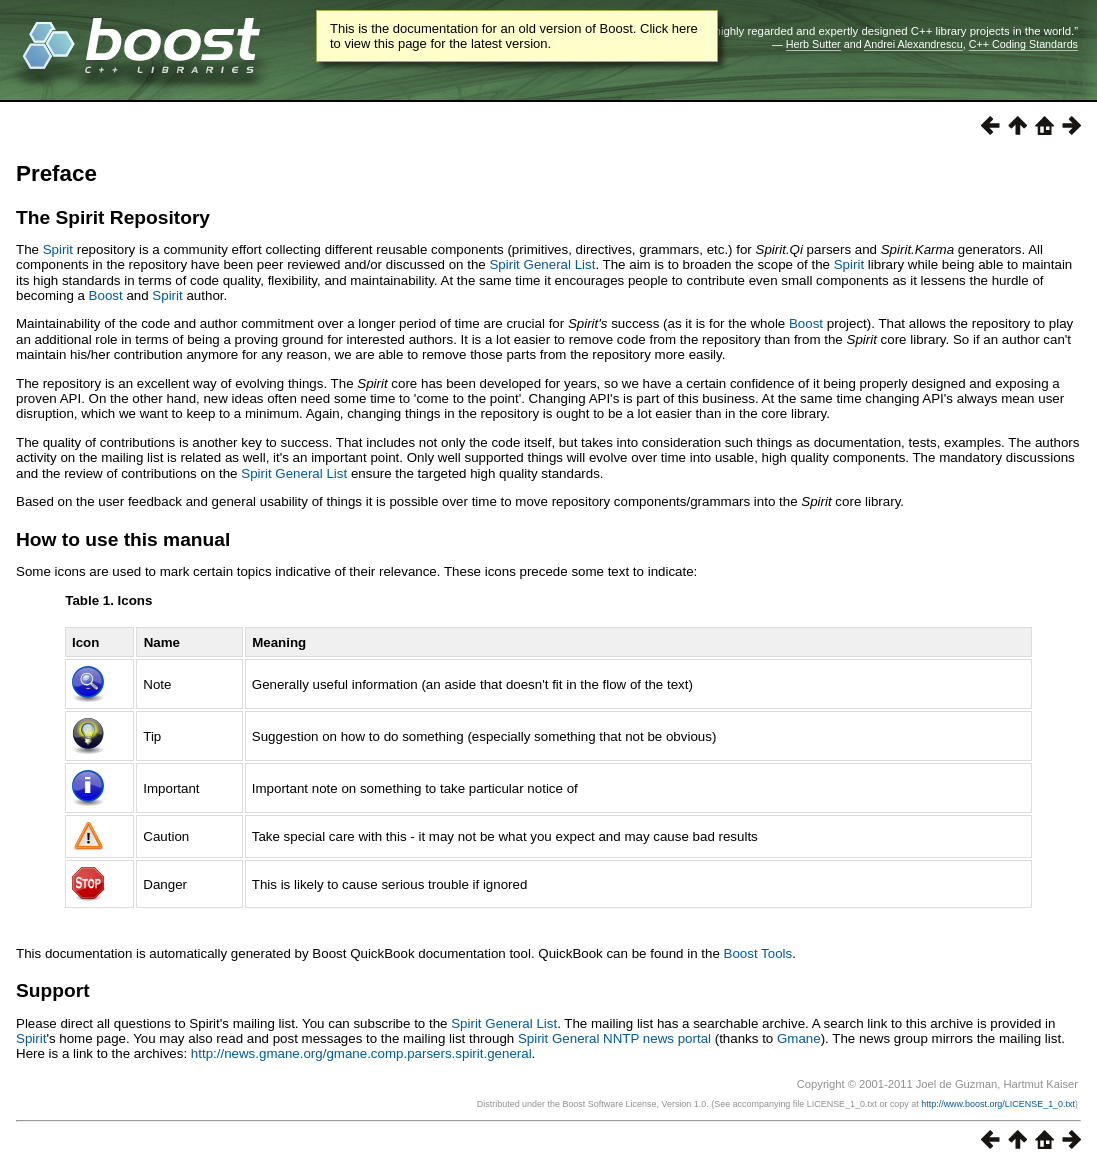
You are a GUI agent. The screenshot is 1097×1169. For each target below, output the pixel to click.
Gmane (799, 1038)
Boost (106, 295)
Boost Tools (758, 953)
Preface (56, 173)
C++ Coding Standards (1023, 44)
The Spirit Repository (113, 217)
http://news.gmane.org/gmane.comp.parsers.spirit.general (361, 1053)
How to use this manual (123, 539)
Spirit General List (542, 264)
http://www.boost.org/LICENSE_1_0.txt (998, 1104)
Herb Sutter (813, 44)
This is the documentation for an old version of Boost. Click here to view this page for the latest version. (514, 36)
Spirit (58, 249)
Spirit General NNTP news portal (614, 1038)
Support (53, 990)
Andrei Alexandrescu (913, 44)
